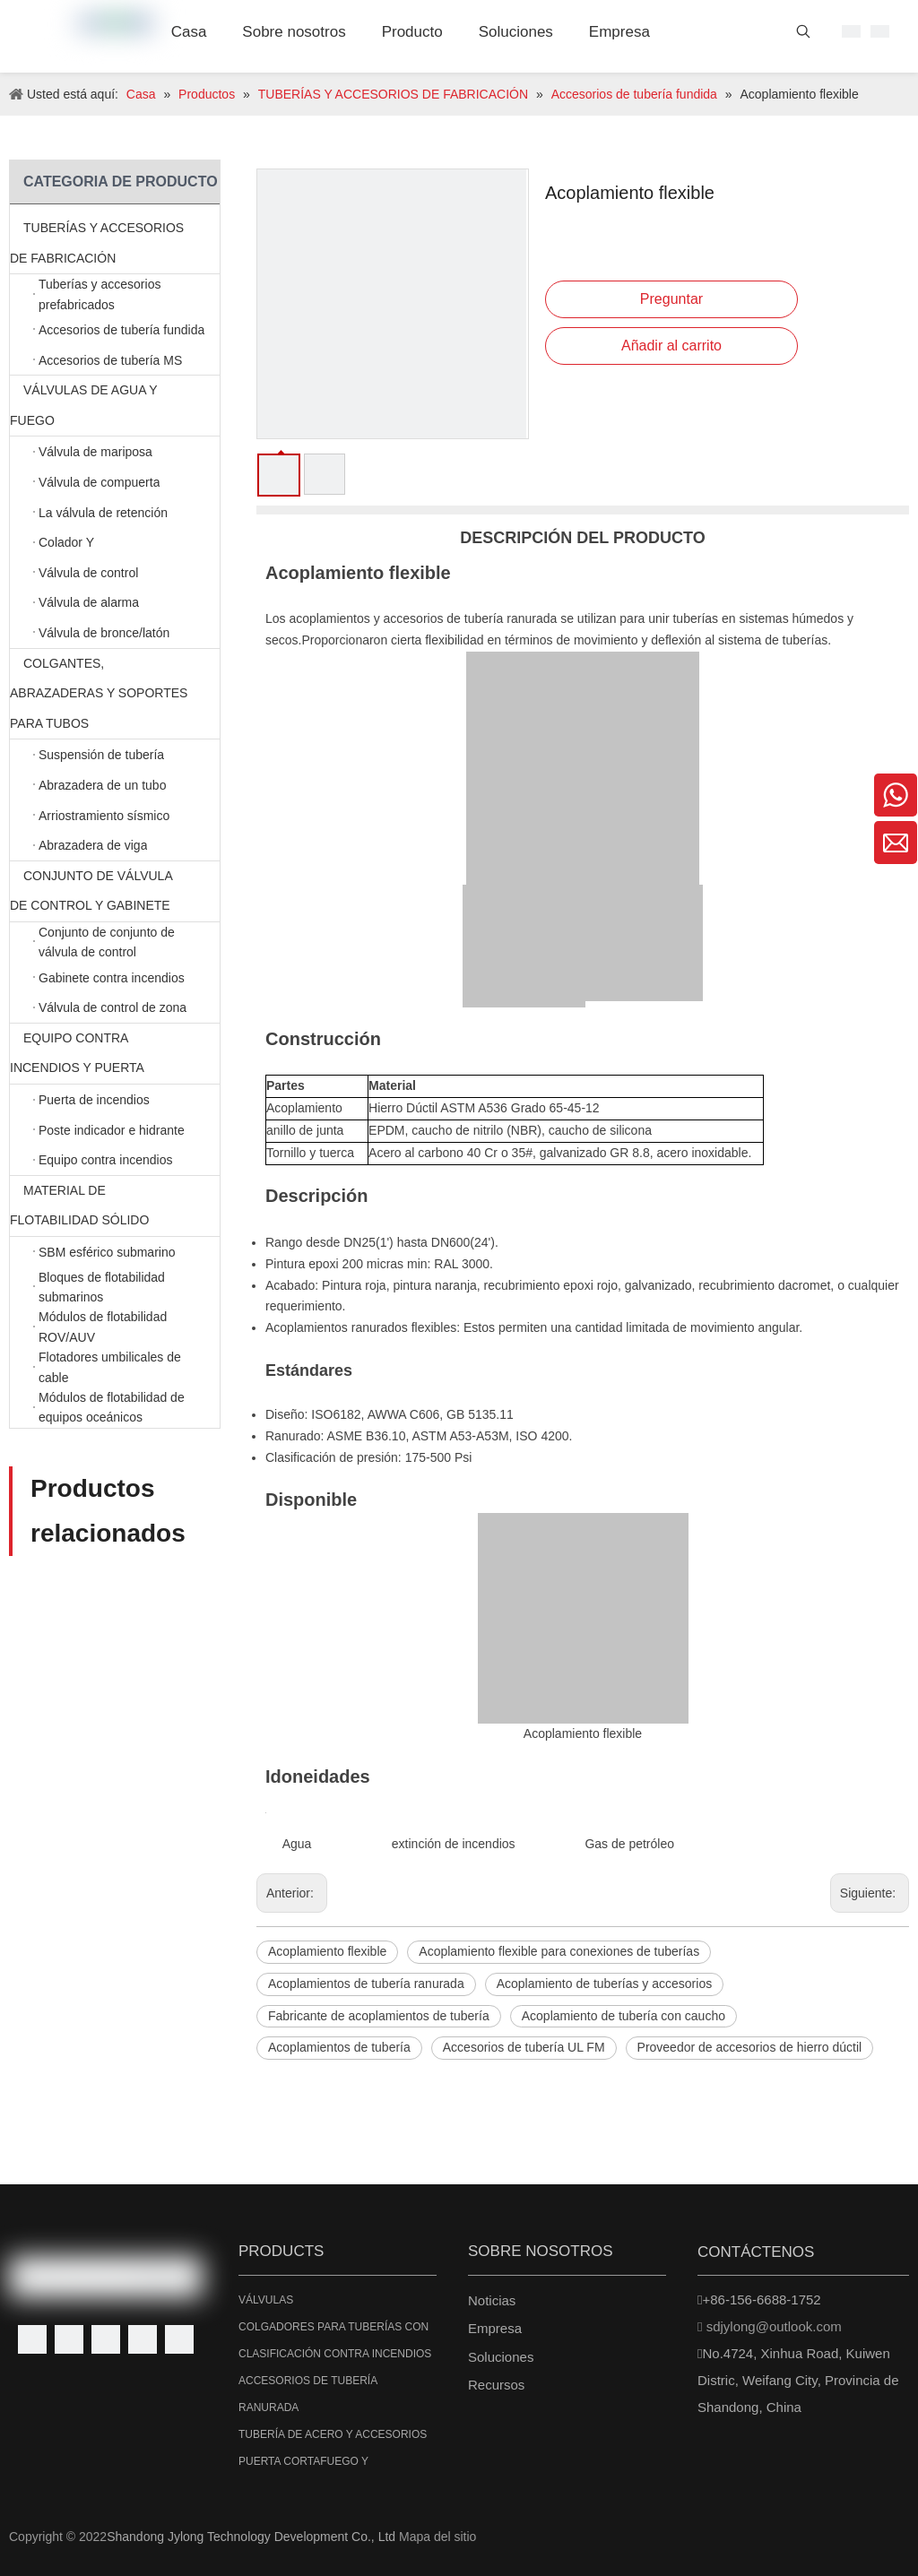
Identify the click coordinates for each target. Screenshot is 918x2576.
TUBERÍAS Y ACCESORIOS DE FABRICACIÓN (115, 243)
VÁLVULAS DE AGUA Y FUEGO (115, 406)
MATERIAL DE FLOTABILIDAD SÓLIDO (115, 1206)
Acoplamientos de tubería (339, 2047)
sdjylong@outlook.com (774, 2326)
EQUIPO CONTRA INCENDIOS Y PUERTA (115, 1054)
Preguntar (671, 299)
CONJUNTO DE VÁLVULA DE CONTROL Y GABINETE (115, 891)
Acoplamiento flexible (327, 1951)
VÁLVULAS (265, 2300)
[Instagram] (179, 2339)
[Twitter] (105, 2339)
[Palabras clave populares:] (803, 35)
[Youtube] (142, 2339)
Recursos (496, 2384)
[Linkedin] (69, 2339)
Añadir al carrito (671, 345)
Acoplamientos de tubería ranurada (366, 1983)
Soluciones (500, 2356)
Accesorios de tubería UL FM (524, 2047)
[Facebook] (32, 2339)
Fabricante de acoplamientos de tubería (378, 2016)
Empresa (495, 2328)
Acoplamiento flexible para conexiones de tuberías (559, 1951)
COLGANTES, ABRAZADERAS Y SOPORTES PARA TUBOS (115, 694)
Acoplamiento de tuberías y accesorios (604, 1983)
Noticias (491, 2300)
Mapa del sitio (437, 2536)
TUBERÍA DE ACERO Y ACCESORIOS (332, 2434)
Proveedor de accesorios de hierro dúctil (749, 2047)
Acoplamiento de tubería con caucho (623, 2016)
